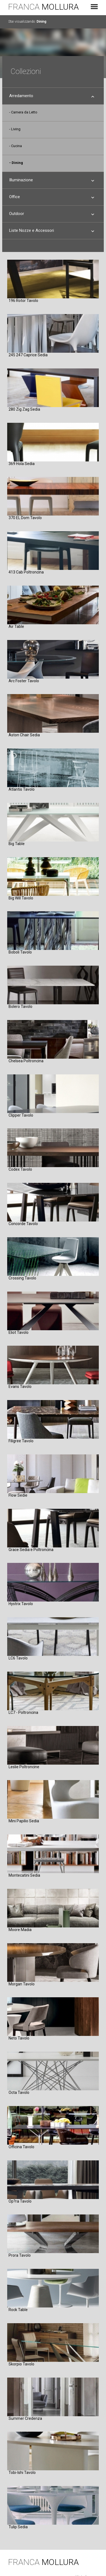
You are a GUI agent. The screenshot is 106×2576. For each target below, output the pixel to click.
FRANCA (43, 7)
